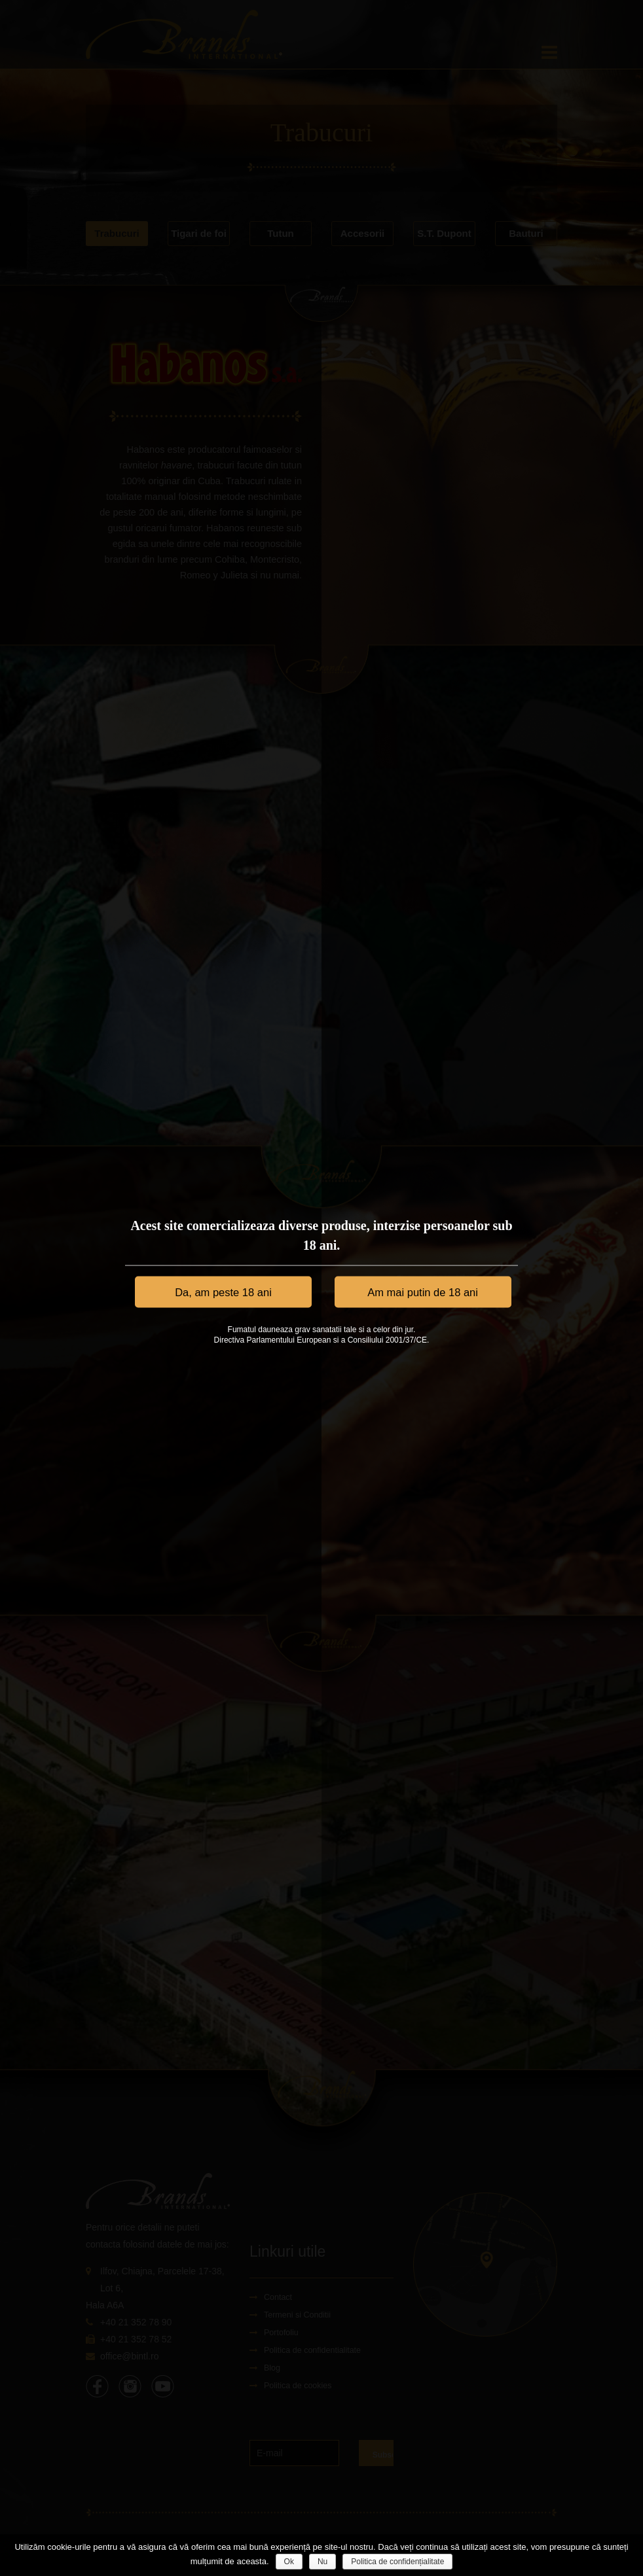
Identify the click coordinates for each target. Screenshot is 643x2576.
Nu (322, 2561)
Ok (289, 2561)
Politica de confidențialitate (397, 2561)
